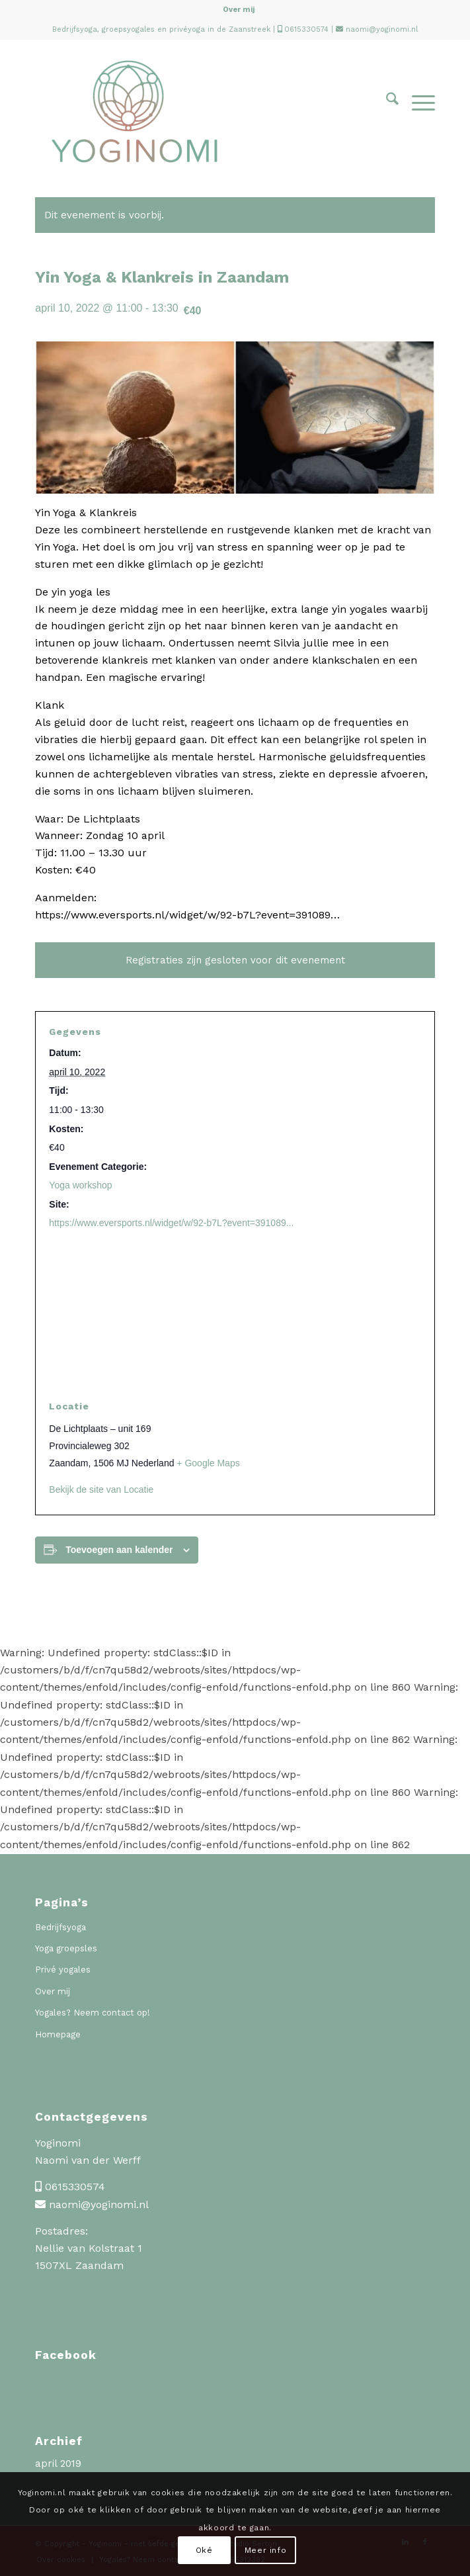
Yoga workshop (80, 1185)
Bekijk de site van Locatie (101, 1489)
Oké (204, 2550)
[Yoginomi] (194, 111)
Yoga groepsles (66, 1948)
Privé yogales (63, 1970)
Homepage (58, 2034)
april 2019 (58, 2463)
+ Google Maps (207, 1463)
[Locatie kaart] (234, 1314)
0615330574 (306, 29)
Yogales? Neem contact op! (92, 2013)
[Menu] (417, 101)
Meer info (265, 2550)
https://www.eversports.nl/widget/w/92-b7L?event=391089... (171, 1223)
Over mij (239, 9)
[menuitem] (238, 10)
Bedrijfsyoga (60, 1927)
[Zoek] (386, 101)
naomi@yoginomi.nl (382, 29)
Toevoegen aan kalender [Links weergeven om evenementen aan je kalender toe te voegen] (119, 1549)
